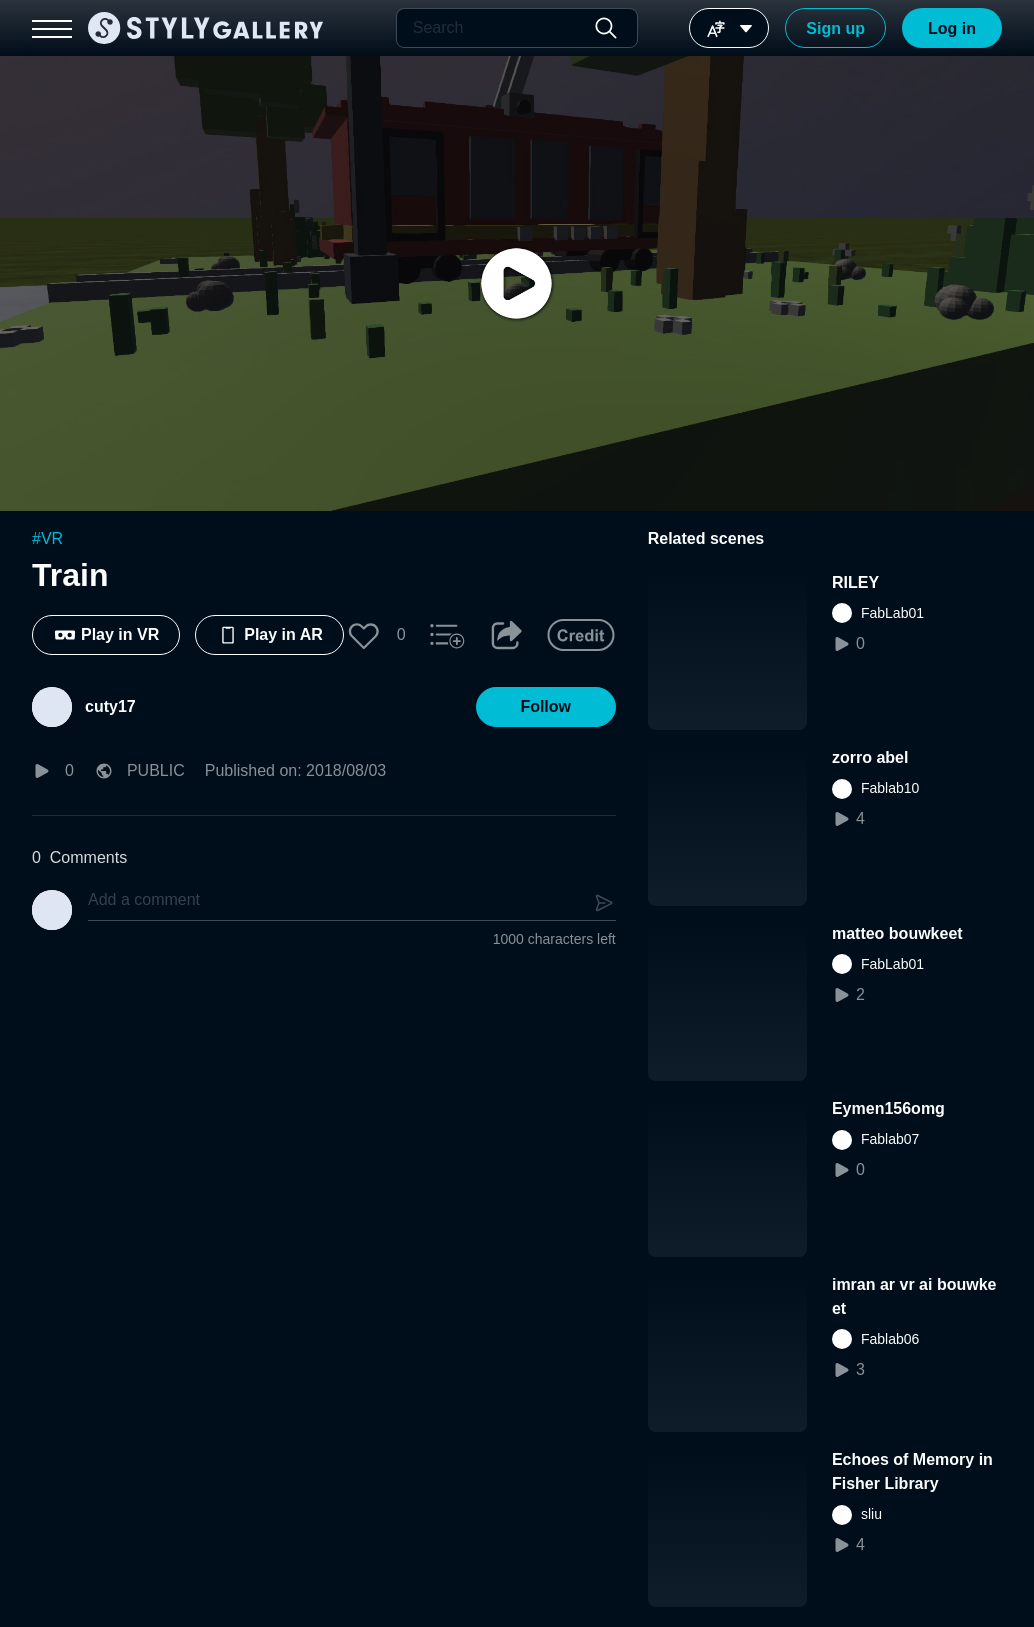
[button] (364, 635)
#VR (47, 538)
